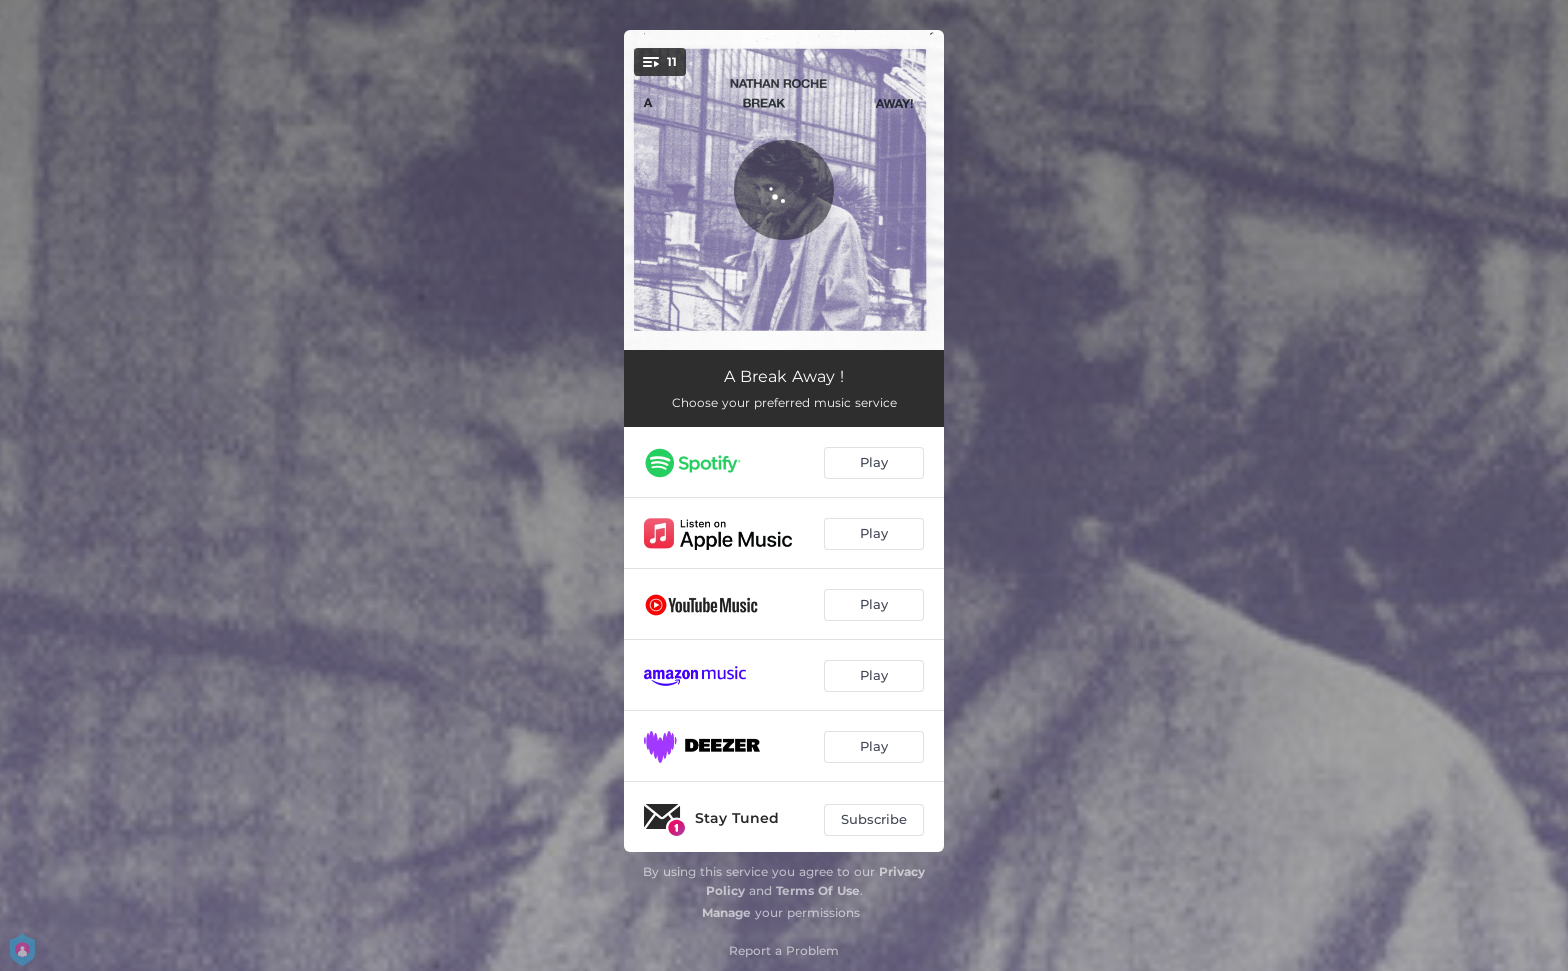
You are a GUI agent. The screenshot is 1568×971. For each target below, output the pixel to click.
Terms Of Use (818, 890)
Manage (726, 912)
